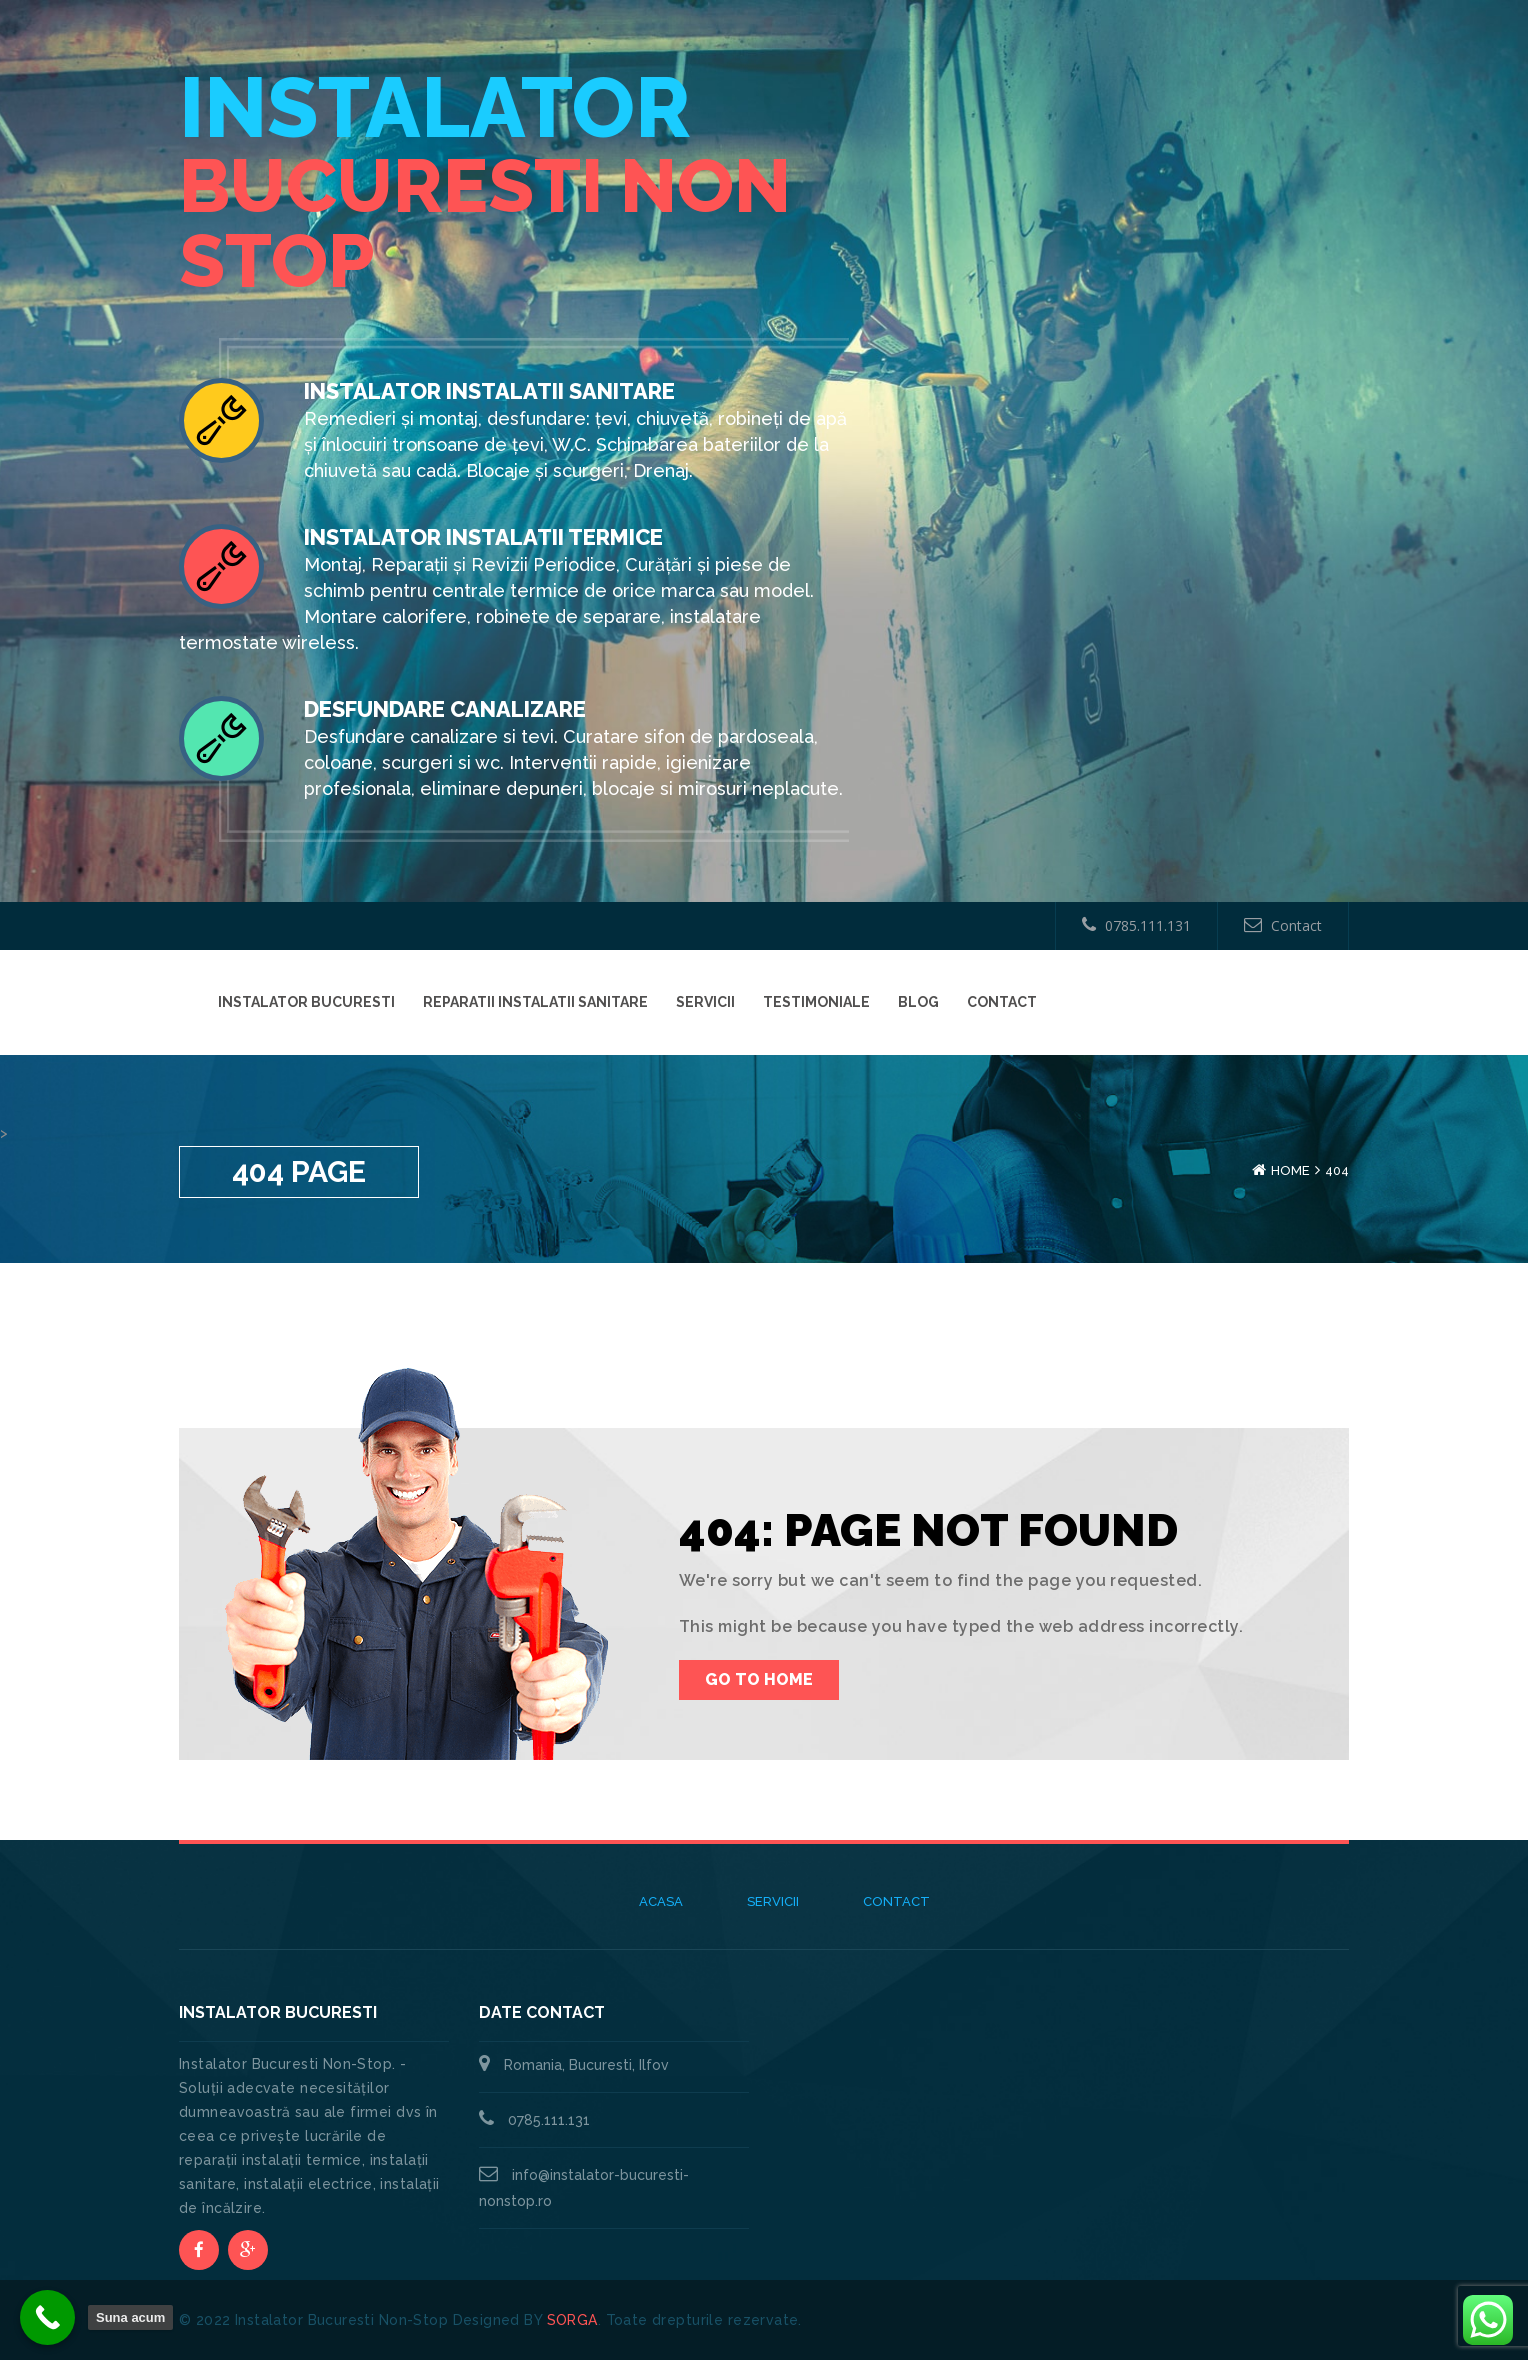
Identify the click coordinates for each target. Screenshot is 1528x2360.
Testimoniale (816, 1002)
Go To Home (759, 1679)
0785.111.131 (1136, 925)
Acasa (661, 1901)
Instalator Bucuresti (306, 1002)
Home (1290, 1170)
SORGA (572, 2320)
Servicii (705, 1002)
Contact (1283, 925)
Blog (918, 1002)
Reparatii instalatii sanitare (535, 1002)
